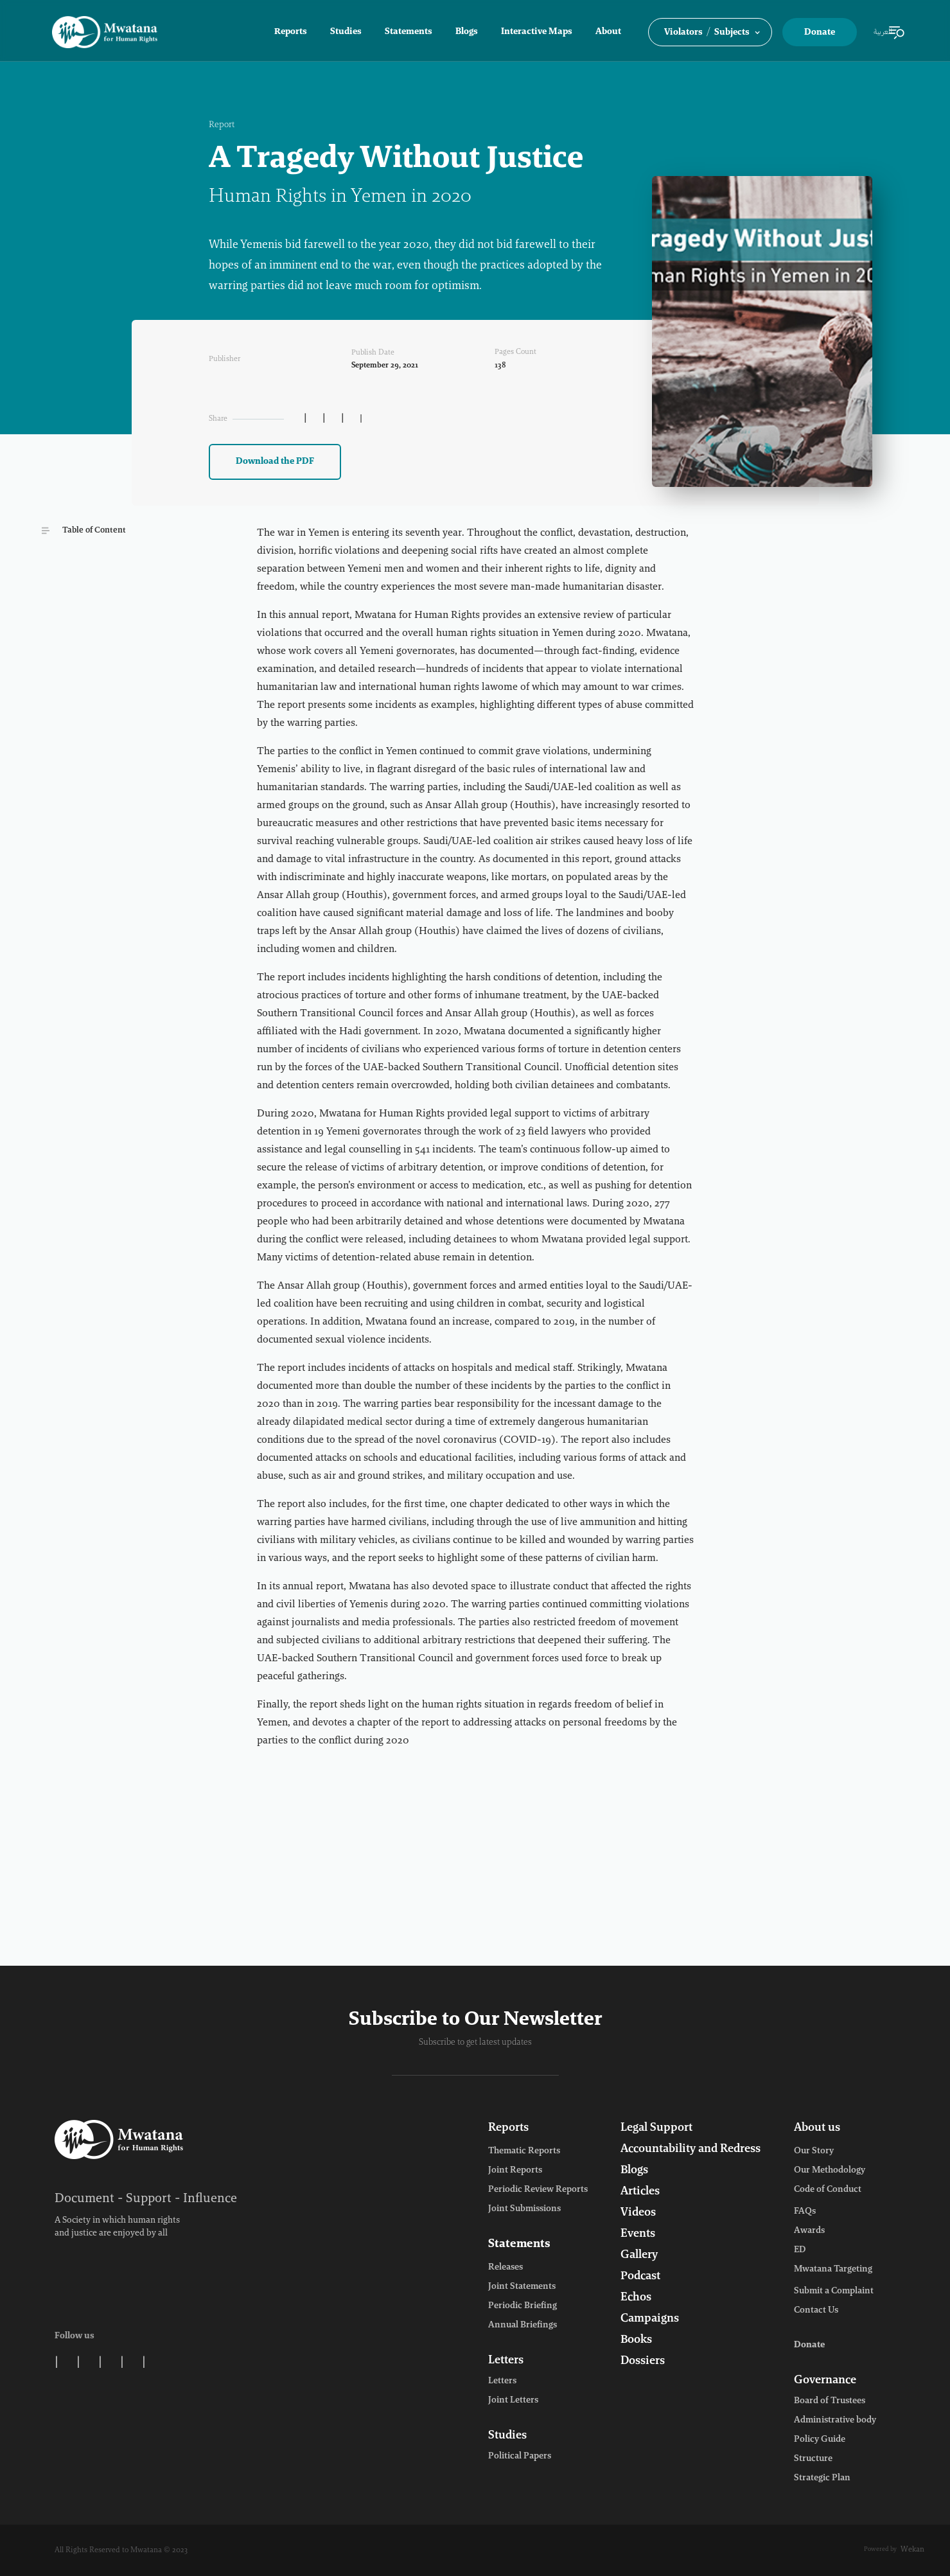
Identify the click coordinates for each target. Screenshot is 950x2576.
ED (799, 2250)
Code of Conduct (827, 2189)
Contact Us (816, 2310)
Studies (346, 32)
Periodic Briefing (522, 2306)
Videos (638, 2213)
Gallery (639, 2255)
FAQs (805, 2211)
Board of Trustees (829, 2401)
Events (637, 2234)
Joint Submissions (524, 2209)
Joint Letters (513, 2400)
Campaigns (649, 2319)
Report (221, 125)
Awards (809, 2231)
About (608, 32)
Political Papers (519, 2456)
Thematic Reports (524, 2151)
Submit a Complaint (834, 2291)
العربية (883, 32)
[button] (710, 32)
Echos (635, 2298)
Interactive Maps (536, 32)
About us (817, 2128)
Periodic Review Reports (538, 2189)
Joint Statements (522, 2286)
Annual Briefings (522, 2325)
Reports (290, 32)
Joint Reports (515, 2170)
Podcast (640, 2276)
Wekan (912, 2550)
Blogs (466, 32)
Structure (813, 2459)
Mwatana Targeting (833, 2269)
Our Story (814, 2151)
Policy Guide (819, 2439)
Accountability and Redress (690, 2149)
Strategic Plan (822, 2478)
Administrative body (835, 2420)
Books (636, 2340)
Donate (819, 32)
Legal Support (656, 2128)
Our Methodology (829, 2170)
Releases (505, 2267)
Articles (640, 2192)
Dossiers (642, 2361)
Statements (408, 32)
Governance (825, 2380)
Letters (505, 2361)
